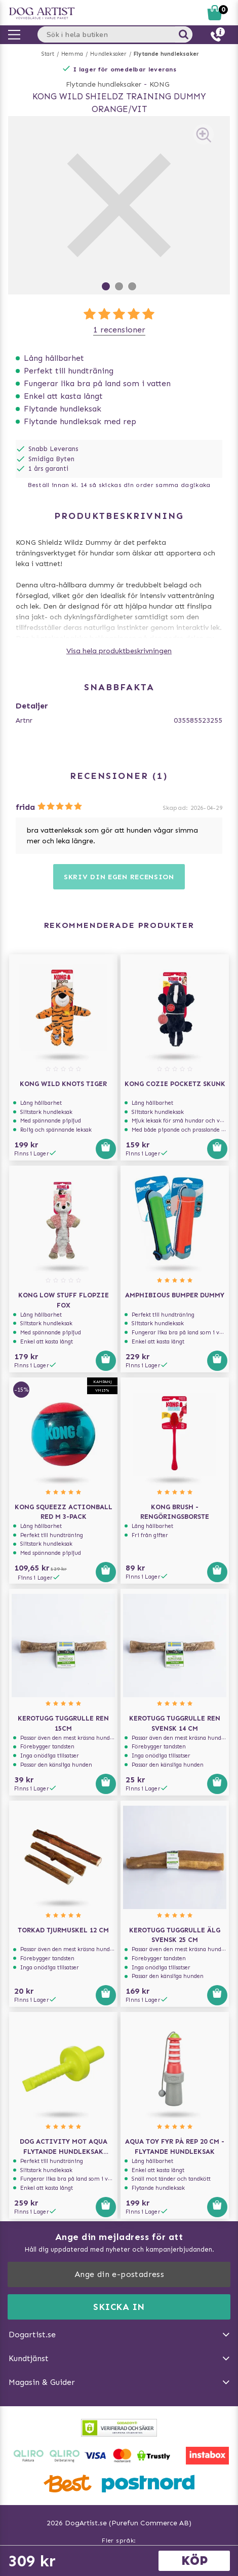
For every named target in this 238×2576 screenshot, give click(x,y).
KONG (159, 84)
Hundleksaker (108, 54)
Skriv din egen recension (119, 877)
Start (48, 54)
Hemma (72, 54)
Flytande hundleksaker (166, 54)
